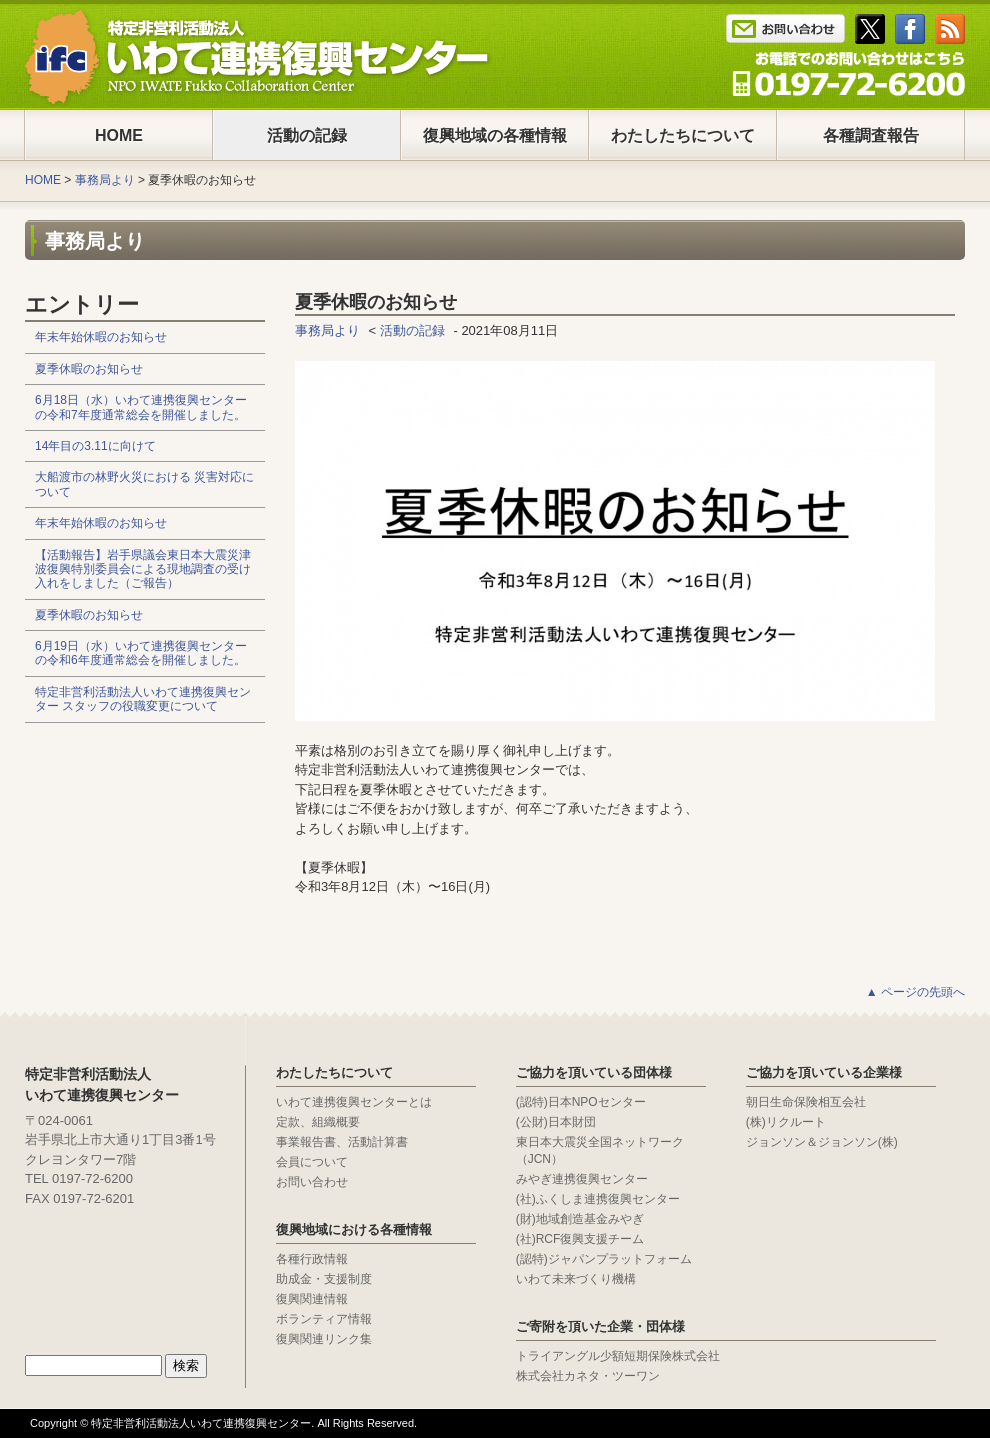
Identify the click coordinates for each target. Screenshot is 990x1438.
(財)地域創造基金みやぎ (580, 1219)
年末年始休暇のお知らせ (101, 337)
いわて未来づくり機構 (576, 1279)
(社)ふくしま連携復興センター (598, 1199)
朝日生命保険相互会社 (806, 1102)
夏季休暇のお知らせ (89, 369)
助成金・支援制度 (324, 1279)
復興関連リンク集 (324, 1339)
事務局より (105, 180)
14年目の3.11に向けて (95, 446)
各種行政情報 (312, 1259)
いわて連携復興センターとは (354, 1102)
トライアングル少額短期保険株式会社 (618, 1356)
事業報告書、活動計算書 (342, 1142)
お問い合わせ (312, 1182)
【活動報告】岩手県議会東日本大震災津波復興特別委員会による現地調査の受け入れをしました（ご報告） (143, 569)
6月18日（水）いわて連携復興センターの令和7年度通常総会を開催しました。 (141, 407)
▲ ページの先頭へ (915, 992)
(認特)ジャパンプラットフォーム (604, 1259)
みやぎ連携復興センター (582, 1179)
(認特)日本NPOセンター (581, 1102)
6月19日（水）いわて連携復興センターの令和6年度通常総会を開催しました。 (141, 653)
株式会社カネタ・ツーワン (588, 1376)
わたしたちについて (683, 135)
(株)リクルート (786, 1122)
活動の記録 (307, 135)
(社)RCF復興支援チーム (580, 1239)
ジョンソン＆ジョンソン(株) (822, 1142)
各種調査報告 (871, 135)
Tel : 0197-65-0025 (848, 73)
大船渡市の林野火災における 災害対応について (144, 484)
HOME (119, 135)
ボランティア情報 (324, 1319)
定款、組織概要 (318, 1122)
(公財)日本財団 (556, 1122)
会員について (312, 1162)
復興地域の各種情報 (495, 135)
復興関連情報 (312, 1299)
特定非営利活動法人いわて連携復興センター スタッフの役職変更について (143, 699)
